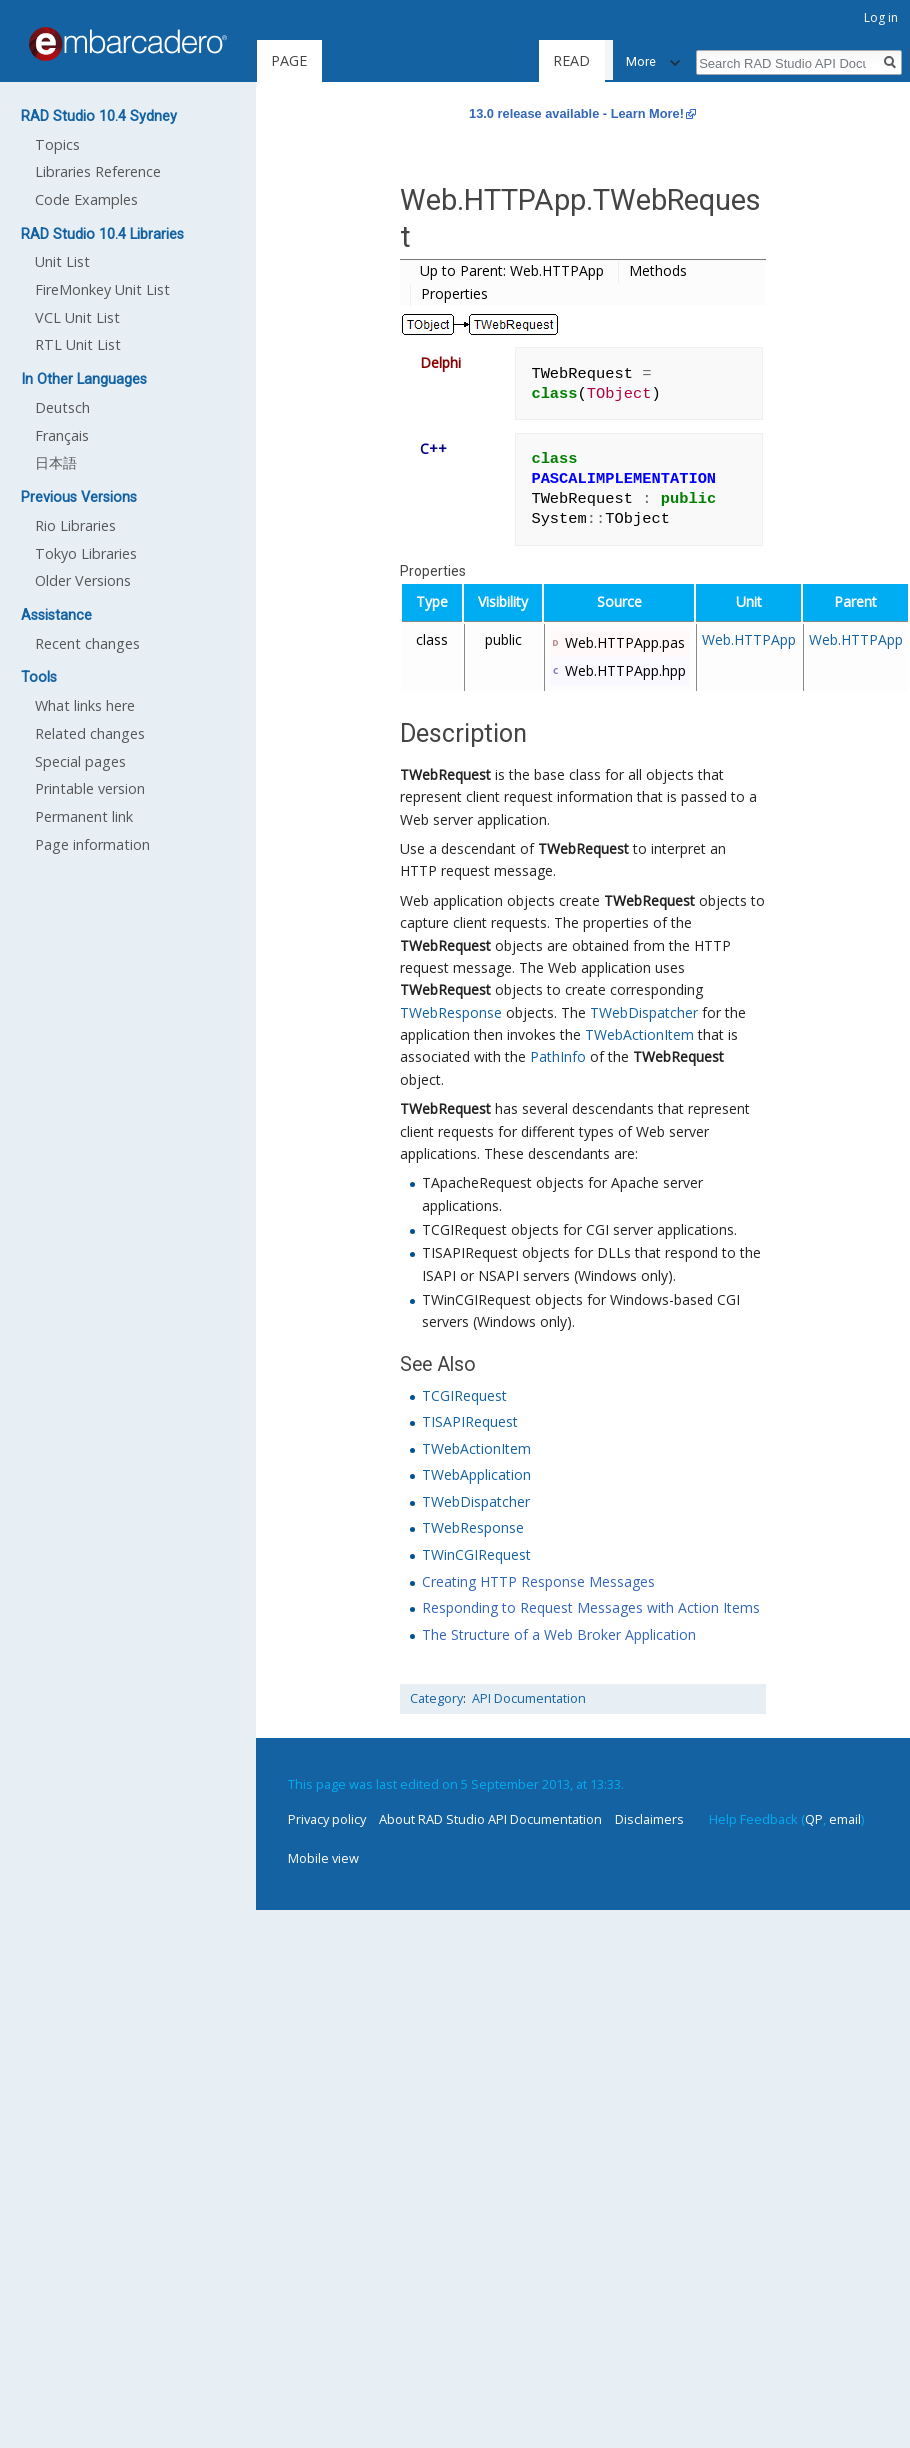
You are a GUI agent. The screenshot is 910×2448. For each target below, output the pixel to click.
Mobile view (323, 1858)
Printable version (90, 788)
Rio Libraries (75, 525)
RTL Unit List (78, 344)
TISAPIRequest (470, 1421)
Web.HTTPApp (749, 639)
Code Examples (86, 199)
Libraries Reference (98, 171)
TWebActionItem (639, 1034)
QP (814, 1819)
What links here (85, 705)
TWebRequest (445, 774)
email (845, 1819)
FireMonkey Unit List (102, 289)
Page (289, 60)
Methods (658, 270)
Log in (881, 17)
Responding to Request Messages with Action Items (591, 1607)
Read (570, 60)
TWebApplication (476, 1474)
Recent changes (87, 643)
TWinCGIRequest (476, 1554)
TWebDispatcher (644, 1012)
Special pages (80, 761)
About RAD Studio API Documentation (490, 1819)
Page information (92, 844)
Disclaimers (649, 1819)
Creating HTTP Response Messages (538, 1581)
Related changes (90, 733)
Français (62, 435)
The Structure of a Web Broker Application (559, 1634)
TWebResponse (451, 1012)
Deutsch (62, 407)
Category (436, 1698)
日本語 (56, 462)
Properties (454, 293)
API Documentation (529, 1698)
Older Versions (83, 580)
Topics (57, 144)
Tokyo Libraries (86, 553)
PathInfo (558, 1056)
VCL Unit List (77, 317)
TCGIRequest (464, 1395)
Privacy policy (327, 1819)
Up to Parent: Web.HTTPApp (512, 270)
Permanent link (84, 816)
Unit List (62, 261)
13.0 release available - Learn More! (576, 113)
